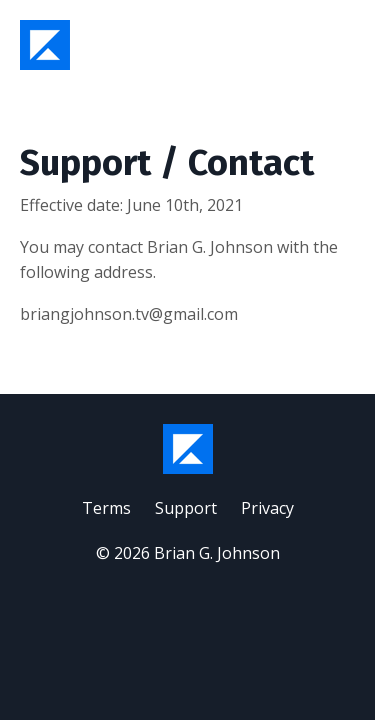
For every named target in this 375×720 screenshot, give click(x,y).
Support (186, 508)
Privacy (267, 508)
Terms (106, 508)
